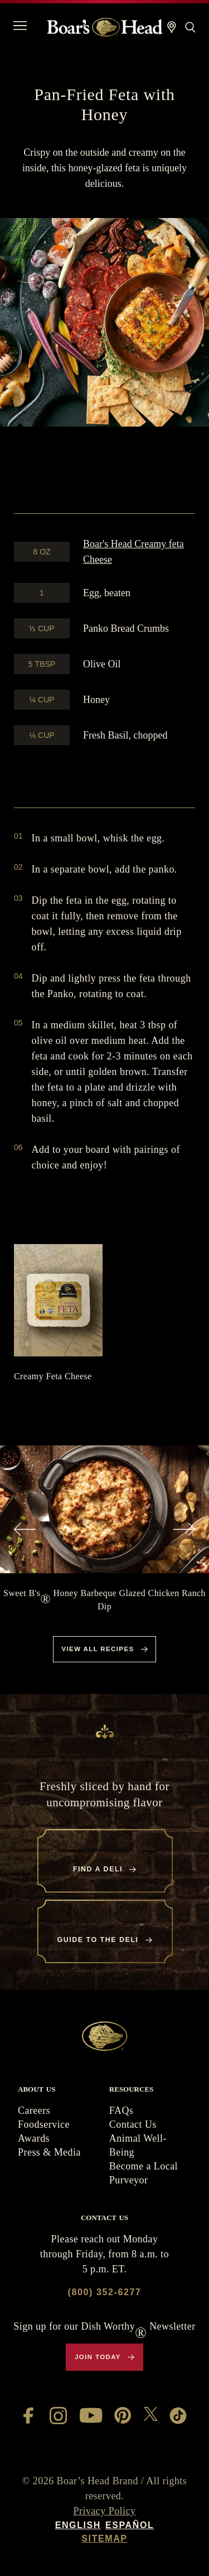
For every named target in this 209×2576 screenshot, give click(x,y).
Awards (34, 2138)
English (78, 2525)
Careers (34, 2110)
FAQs (121, 2110)
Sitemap (104, 2538)
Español (129, 2525)
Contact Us (133, 2124)
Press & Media (49, 2152)
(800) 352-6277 (105, 2292)
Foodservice (44, 2124)
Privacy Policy (105, 2510)
